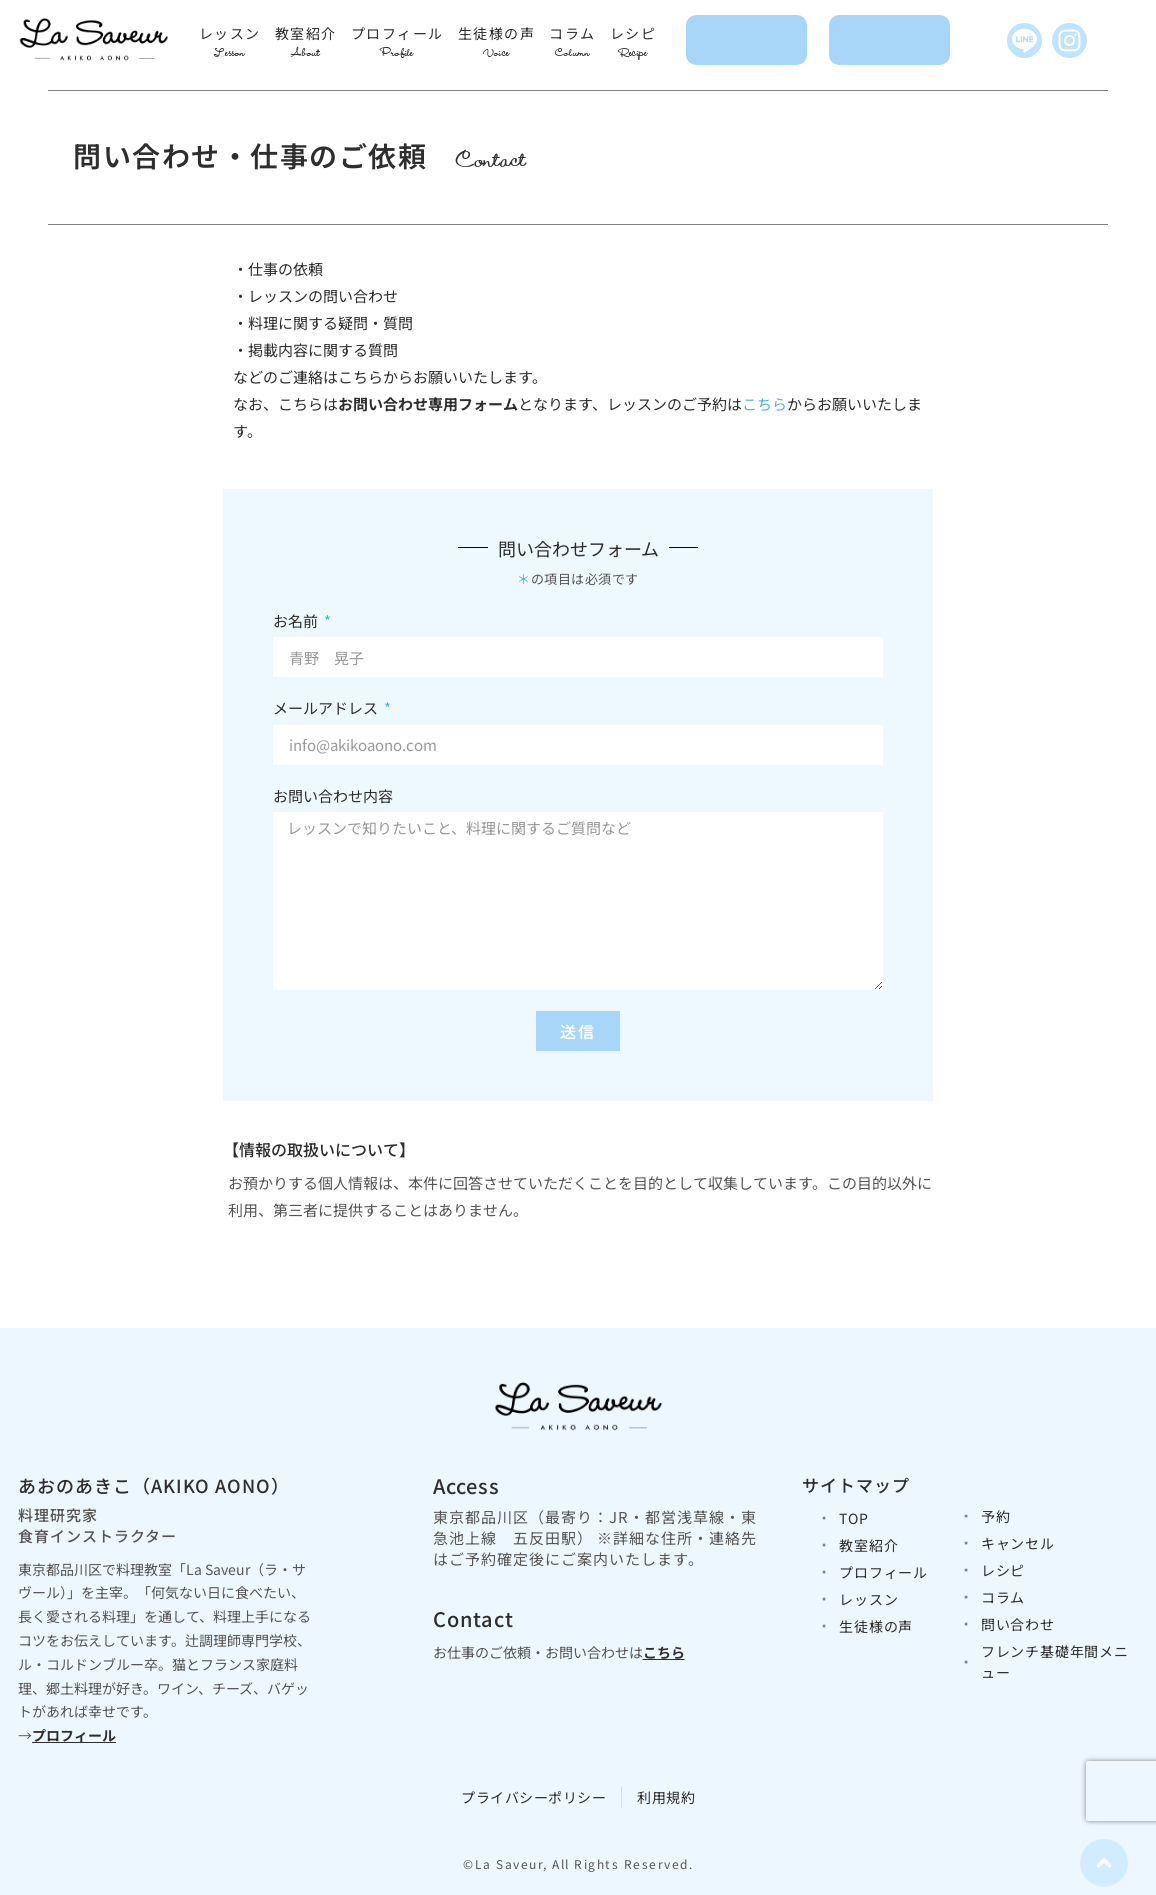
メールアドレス (327, 707)
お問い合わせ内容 (333, 795)
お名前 (297, 620)
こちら (764, 403)
